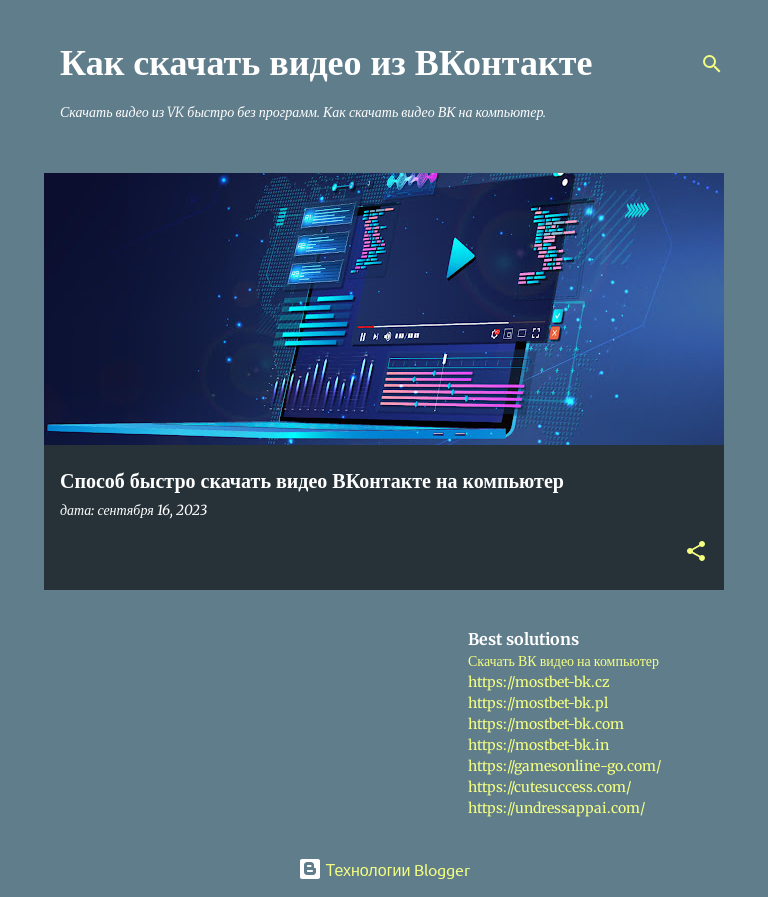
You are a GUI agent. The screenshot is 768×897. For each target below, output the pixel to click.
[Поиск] (712, 64)
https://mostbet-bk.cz (539, 682)
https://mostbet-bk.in (538, 745)
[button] (696, 552)
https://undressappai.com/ (556, 808)
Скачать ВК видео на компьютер (563, 661)
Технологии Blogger (384, 869)
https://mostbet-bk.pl (538, 703)
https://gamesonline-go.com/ (564, 766)
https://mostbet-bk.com (546, 724)
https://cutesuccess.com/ (549, 787)
